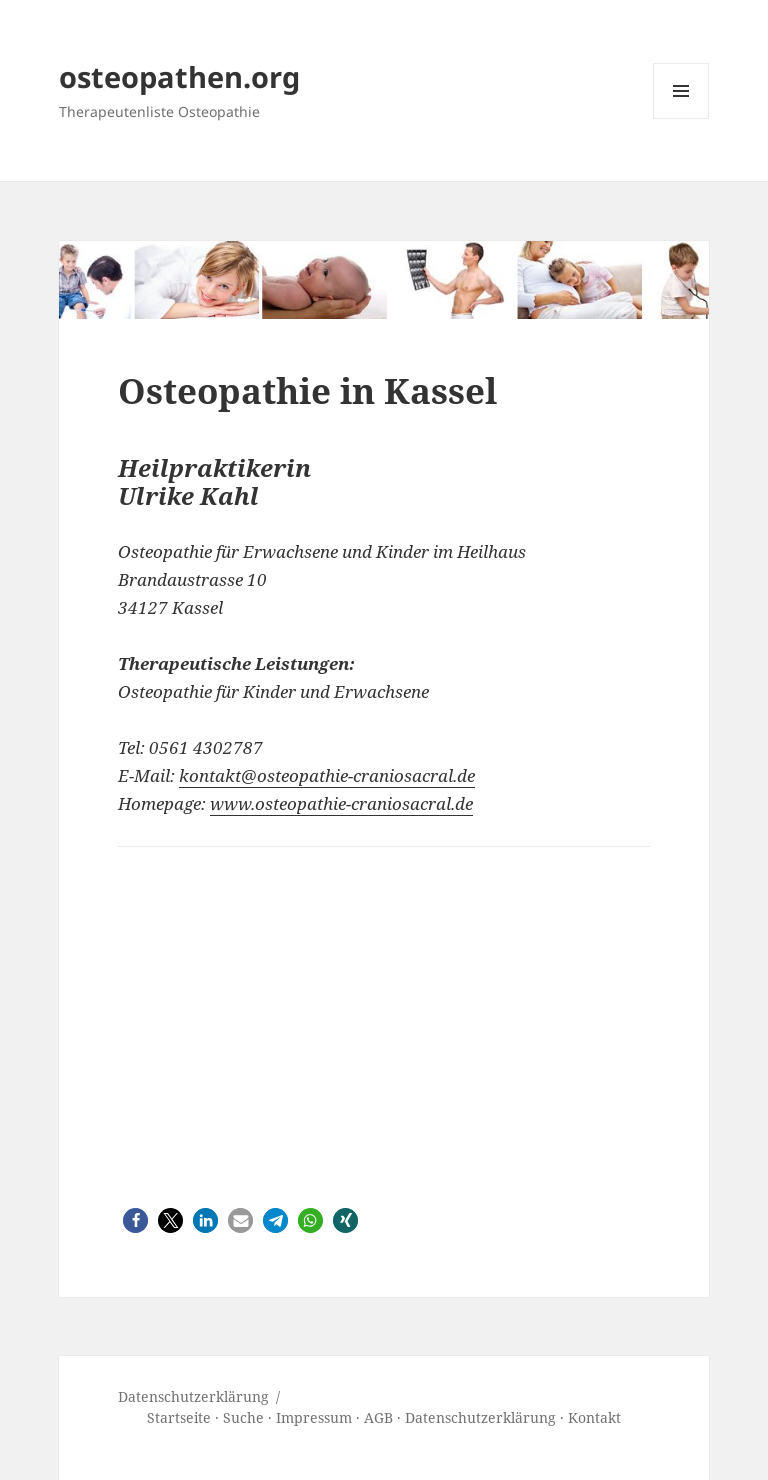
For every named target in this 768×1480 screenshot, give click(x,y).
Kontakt (594, 1417)
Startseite (179, 1417)
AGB (378, 1417)
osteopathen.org (179, 76)
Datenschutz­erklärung (193, 1396)
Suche (243, 1417)
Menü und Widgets (681, 118)
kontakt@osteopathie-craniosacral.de (327, 775)
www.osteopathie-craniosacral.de (341, 803)
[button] (135, 1220)
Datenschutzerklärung (480, 1417)
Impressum (314, 1417)
